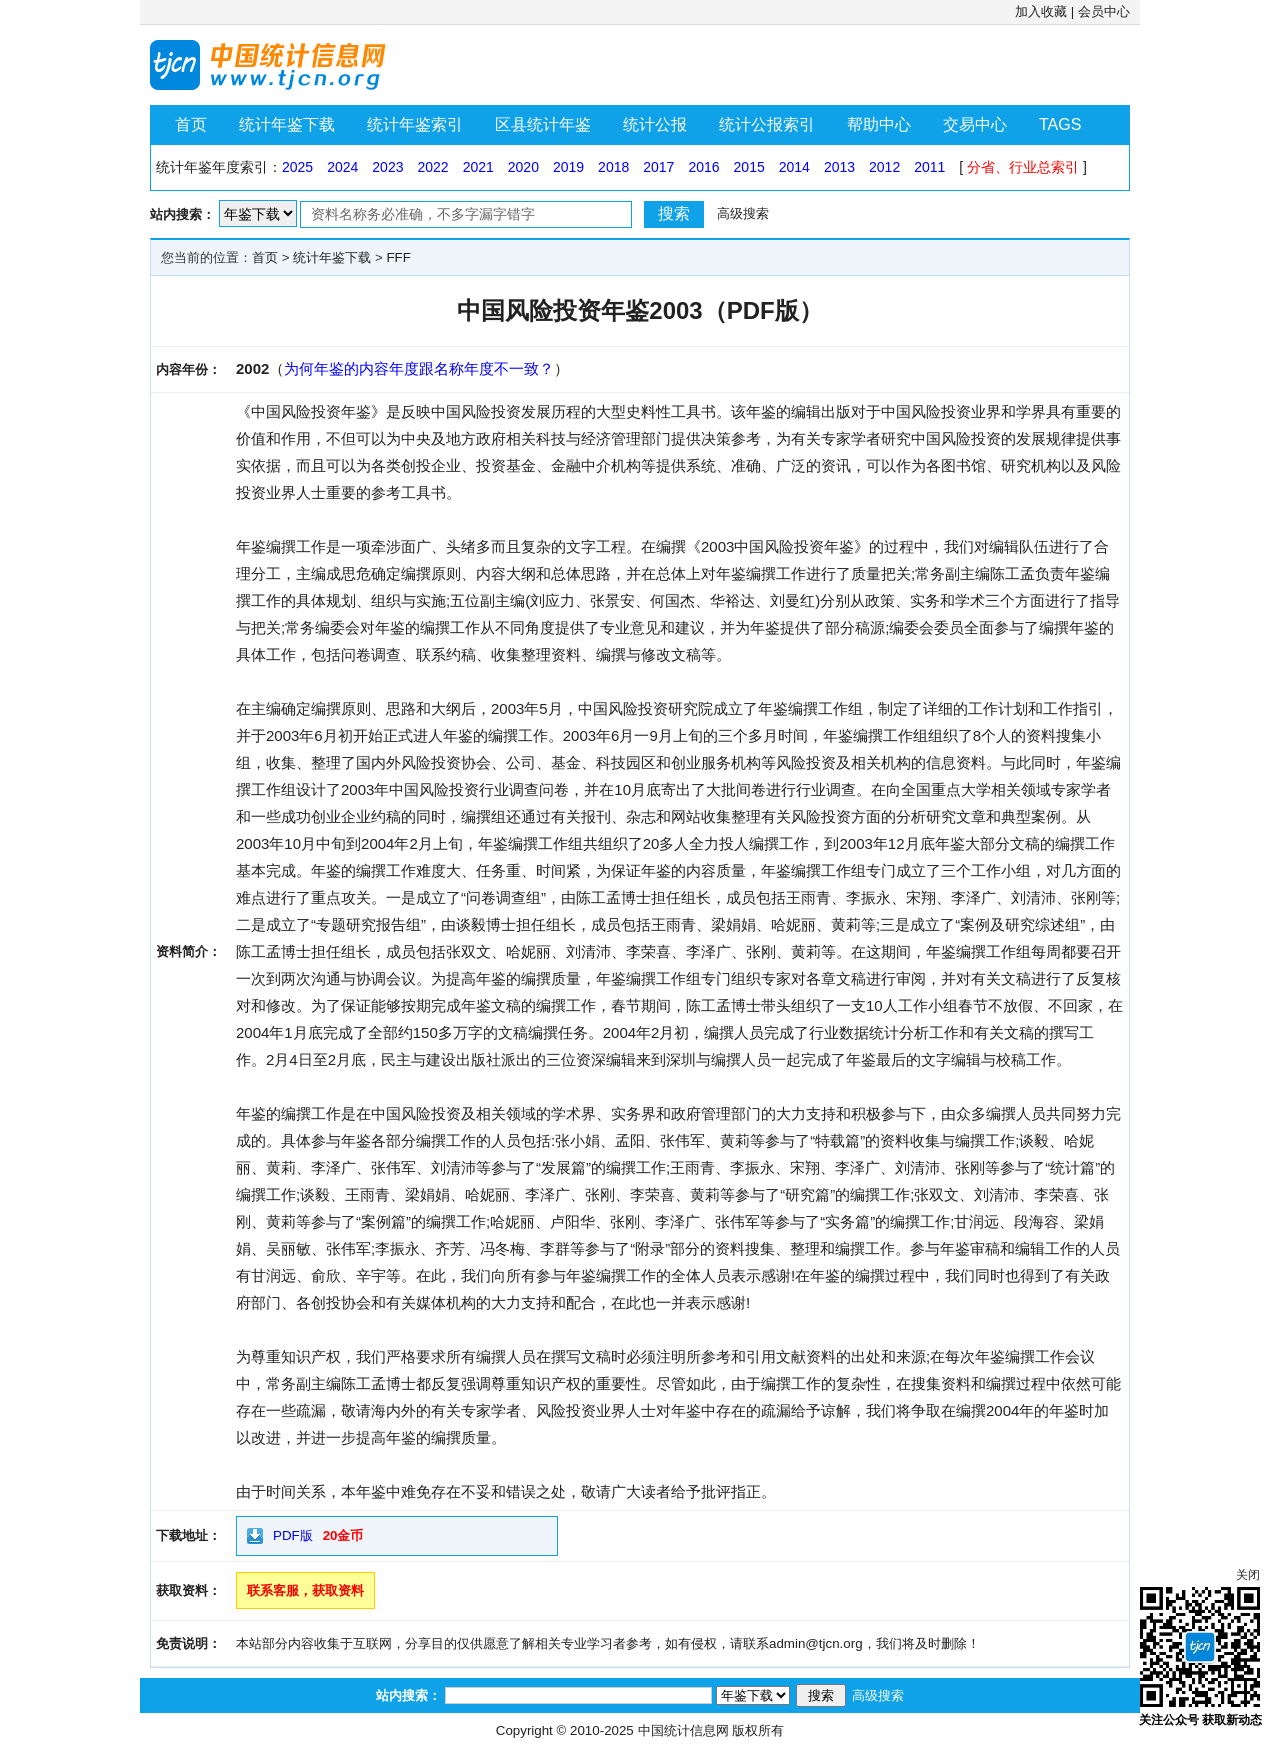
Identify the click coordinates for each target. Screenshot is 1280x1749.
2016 (703, 167)
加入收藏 (1041, 11)
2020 (523, 167)
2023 (387, 167)
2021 (478, 167)
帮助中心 (879, 124)
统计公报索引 (767, 124)
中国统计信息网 (683, 1730)
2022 (432, 167)
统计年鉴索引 (415, 124)
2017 (658, 167)
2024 (342, 167)
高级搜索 (743, 213)
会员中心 (1104, 11)
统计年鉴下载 (287, 124)
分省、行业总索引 (1023, 167)
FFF (398, 257)
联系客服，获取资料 (305, 1590)
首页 (191, 124)
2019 (568, 167)
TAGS (1060, 124)
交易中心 (975, 124)
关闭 (1248, 1575)
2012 (884, 167)
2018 (613, 167)
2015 (749, 167)
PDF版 (293, 1535)
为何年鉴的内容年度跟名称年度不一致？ (419, 368)
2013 (839, 167)
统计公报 (655, 124)
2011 (929, 167)
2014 (794, 167)
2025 (297, 167)
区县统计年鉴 (543, 124)
